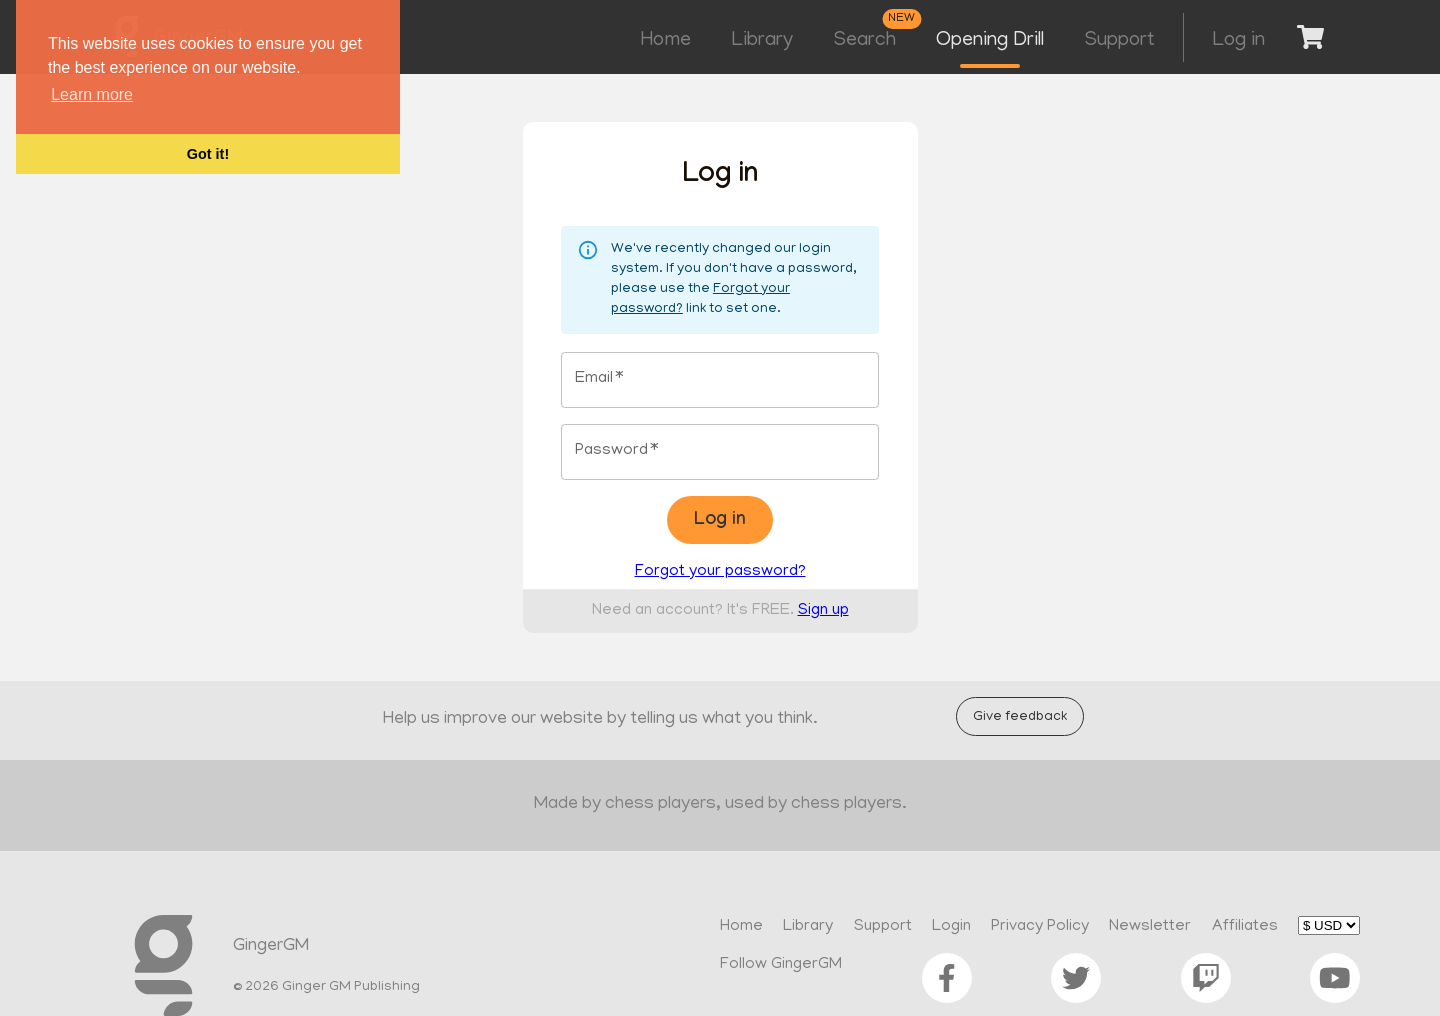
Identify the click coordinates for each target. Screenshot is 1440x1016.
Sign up (823, 611)
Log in (1238, 41)
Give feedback (1020, 716)
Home (666, 41)
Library (762, 41)
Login (951, 927)
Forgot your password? (720, 572)
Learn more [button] (92, 94)
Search (864, 41)
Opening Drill (990, 41)
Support (1119, 41)
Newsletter (1150, 927)
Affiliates (1245, 927)
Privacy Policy (1040, 927)
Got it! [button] (208, 154)
